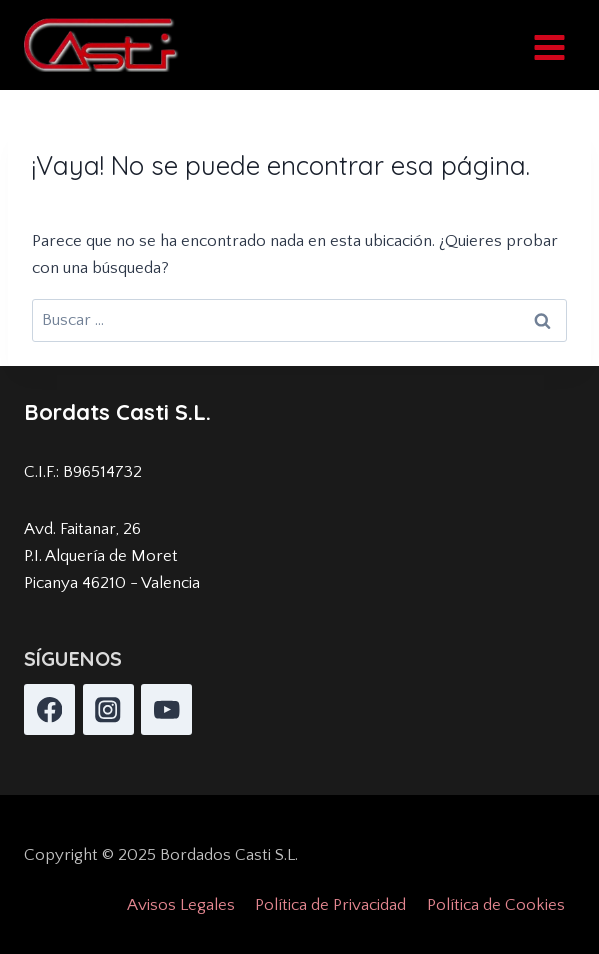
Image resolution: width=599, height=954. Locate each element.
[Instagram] (108, 709)
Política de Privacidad (330, 905)
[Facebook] (49, 709)
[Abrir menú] (549, 45)
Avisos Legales (181, 905)
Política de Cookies (496, 905)
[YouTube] (166, 709)
